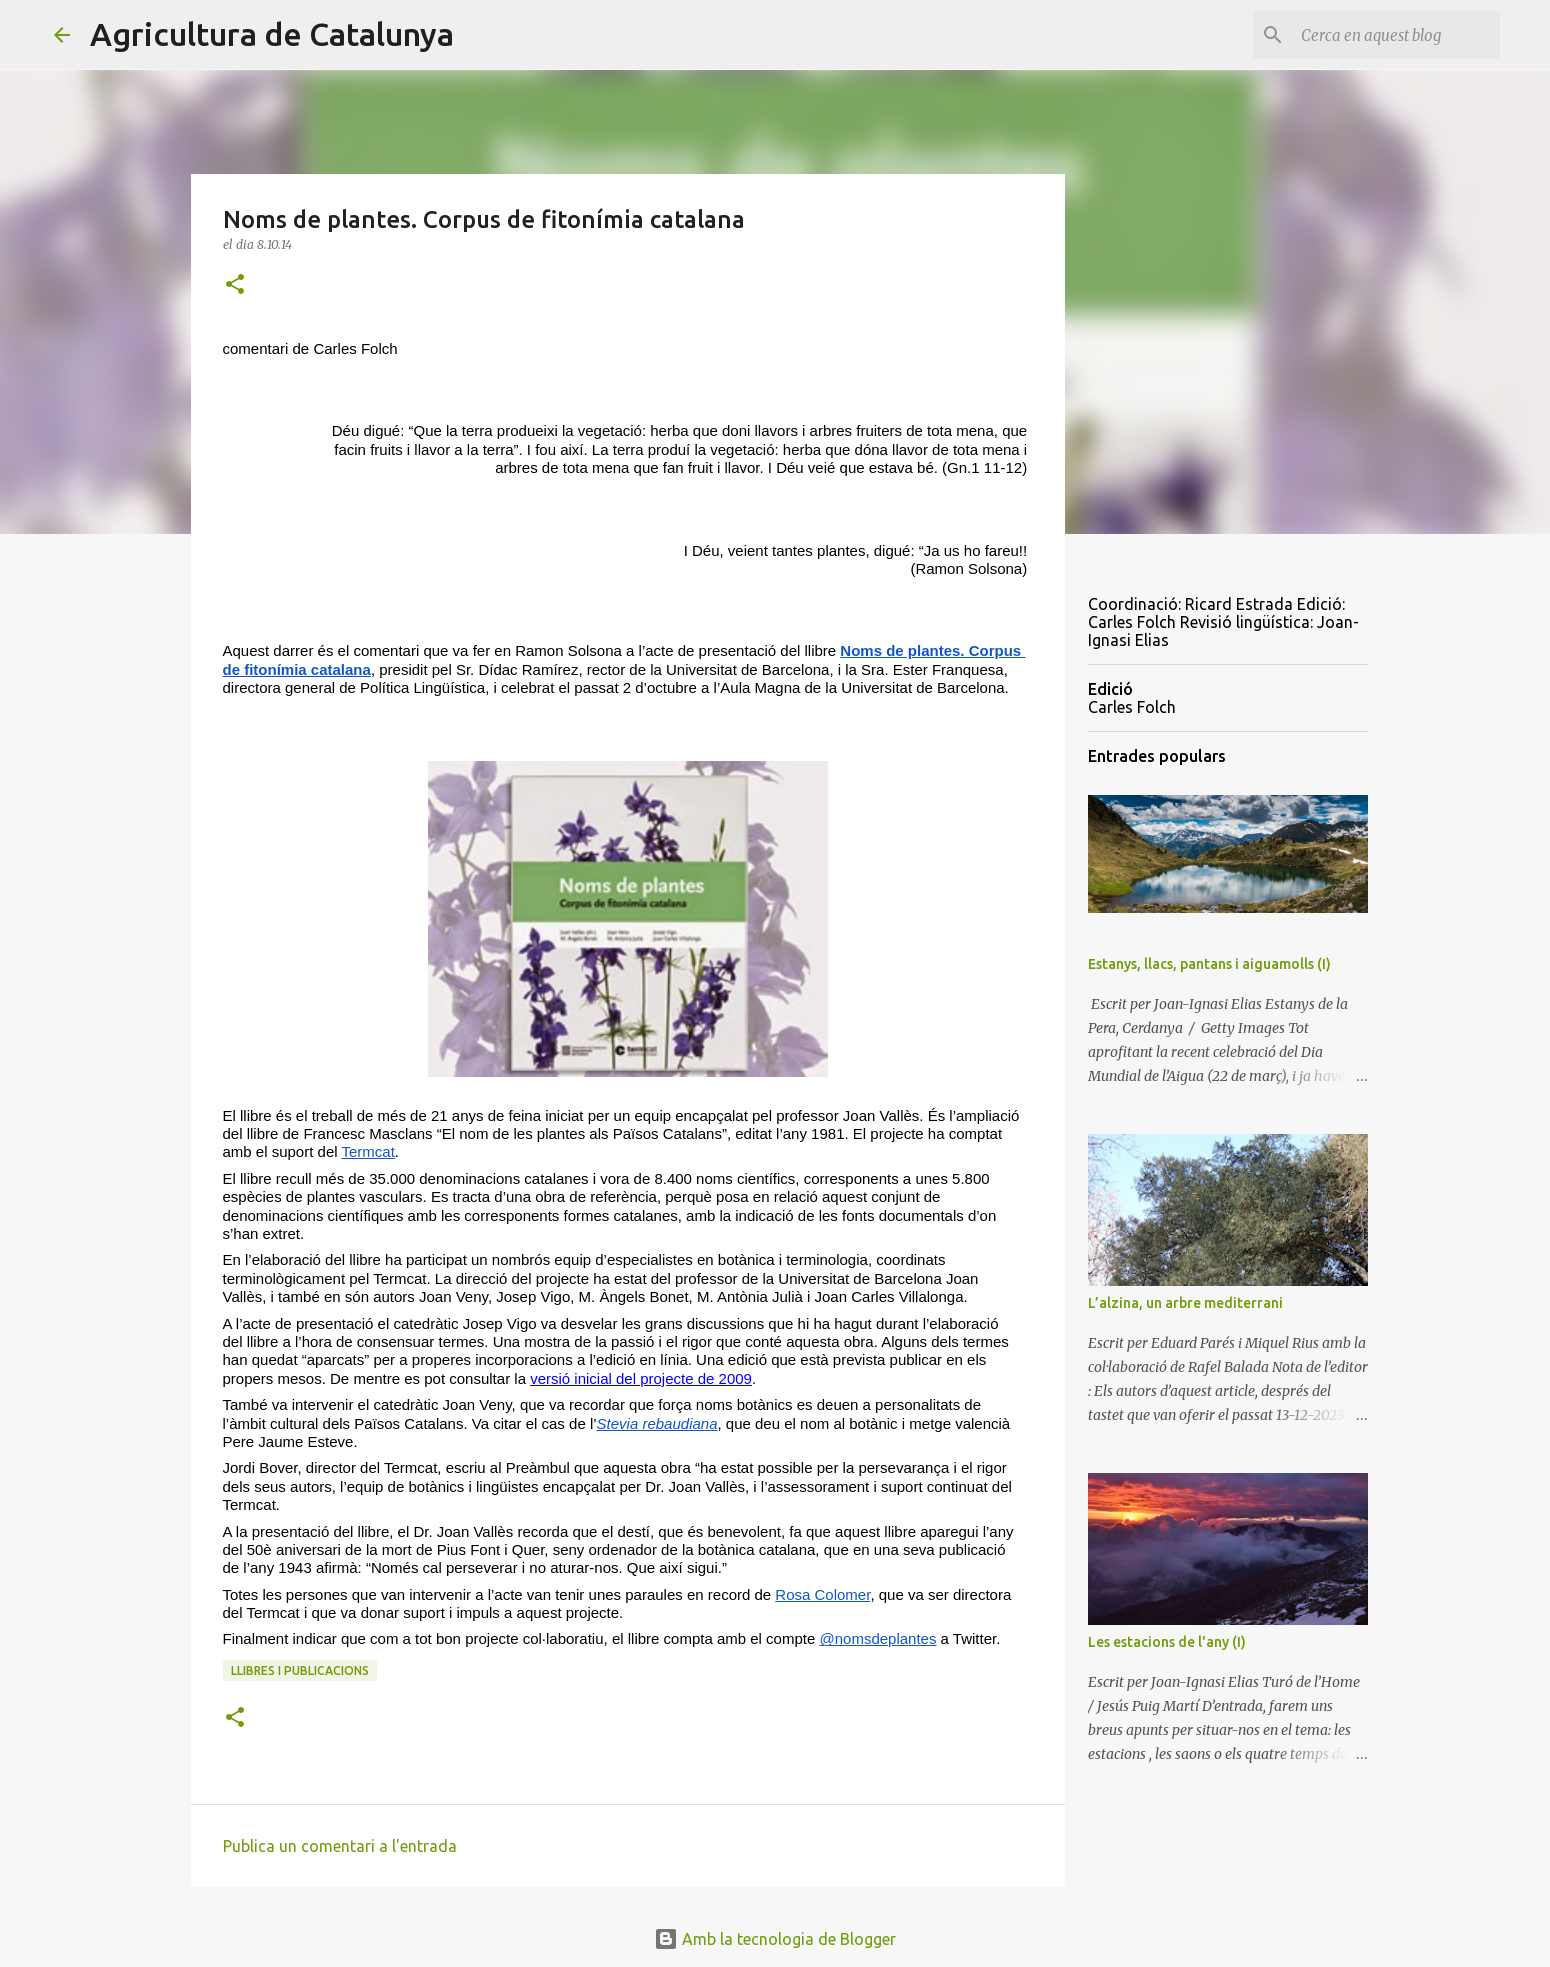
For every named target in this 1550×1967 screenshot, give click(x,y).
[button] (235, 285)
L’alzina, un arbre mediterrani (1185, 1303)
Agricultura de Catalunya (272, 34)
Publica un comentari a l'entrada (340, 1846)
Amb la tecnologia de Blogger (775, 1939)
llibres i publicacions (300, 1670)
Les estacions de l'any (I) (1167, 1642)
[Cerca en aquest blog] (1395, 35)
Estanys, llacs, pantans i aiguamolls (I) (1209, 964)
